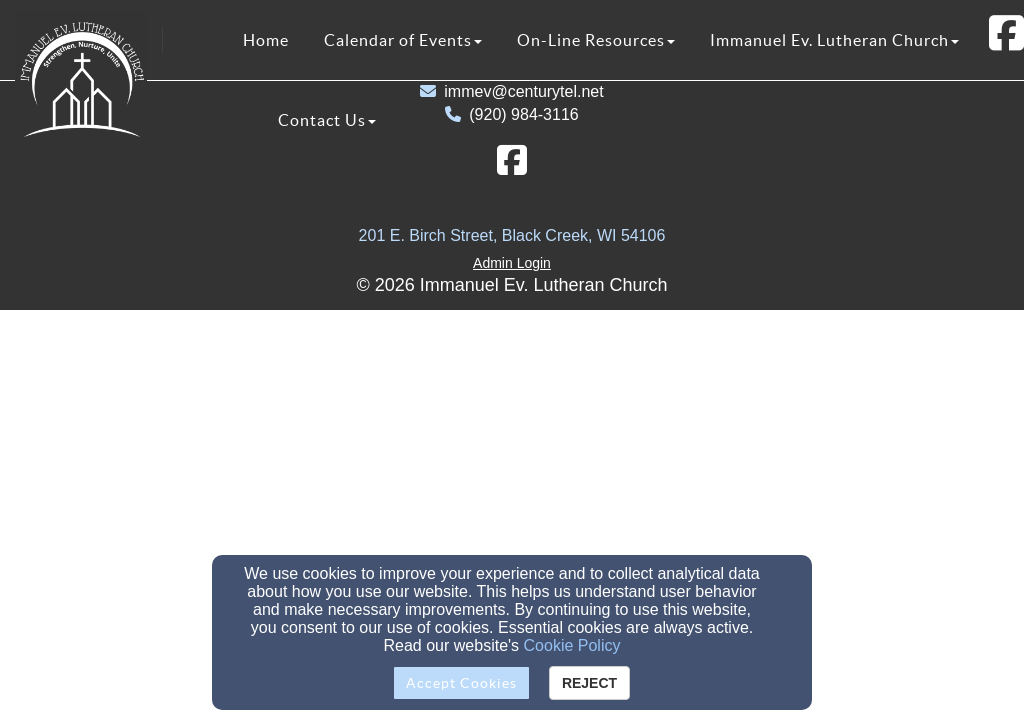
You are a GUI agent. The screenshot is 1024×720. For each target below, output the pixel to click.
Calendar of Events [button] (403, 40)
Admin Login (512, 263)
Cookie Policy (572, 645)
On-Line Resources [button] (596, 40)
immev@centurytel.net (523, 91)
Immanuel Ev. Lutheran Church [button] (834, 40)
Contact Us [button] (327, 120)
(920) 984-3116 (523, 114)
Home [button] (266, 40)
